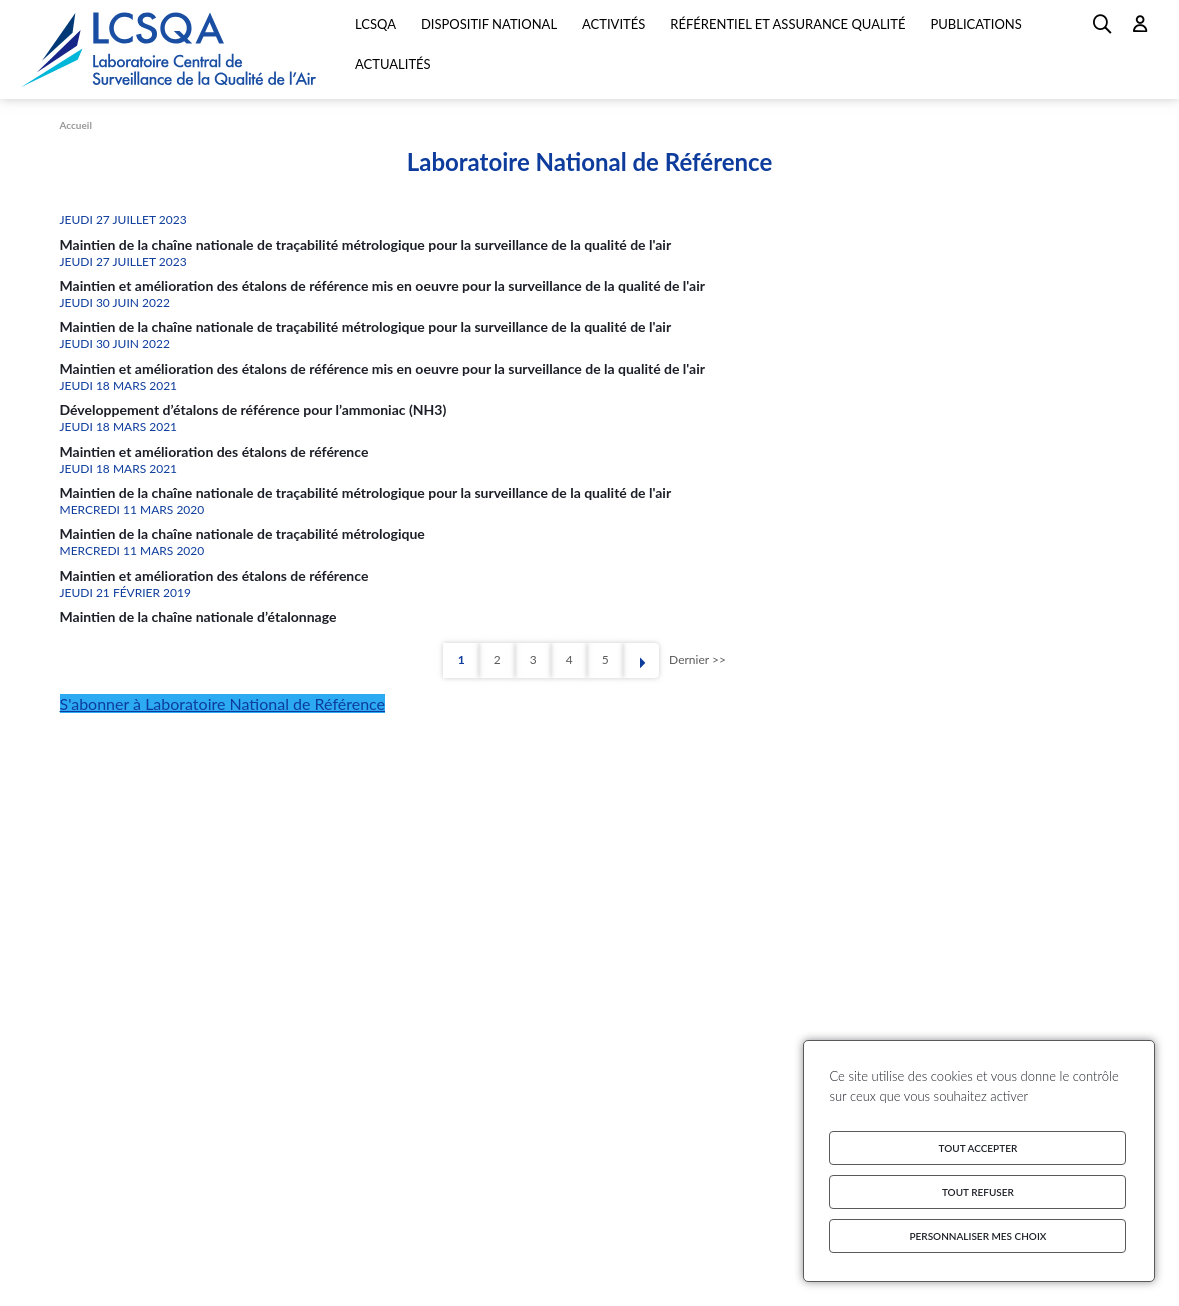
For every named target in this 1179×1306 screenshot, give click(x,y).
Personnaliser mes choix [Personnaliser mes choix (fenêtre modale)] (977, 1236)
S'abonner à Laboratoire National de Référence (223, 703)
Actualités (393, 64)
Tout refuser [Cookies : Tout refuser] (978, 1192)
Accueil (76, 125)
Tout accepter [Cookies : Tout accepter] (978, 1148)
